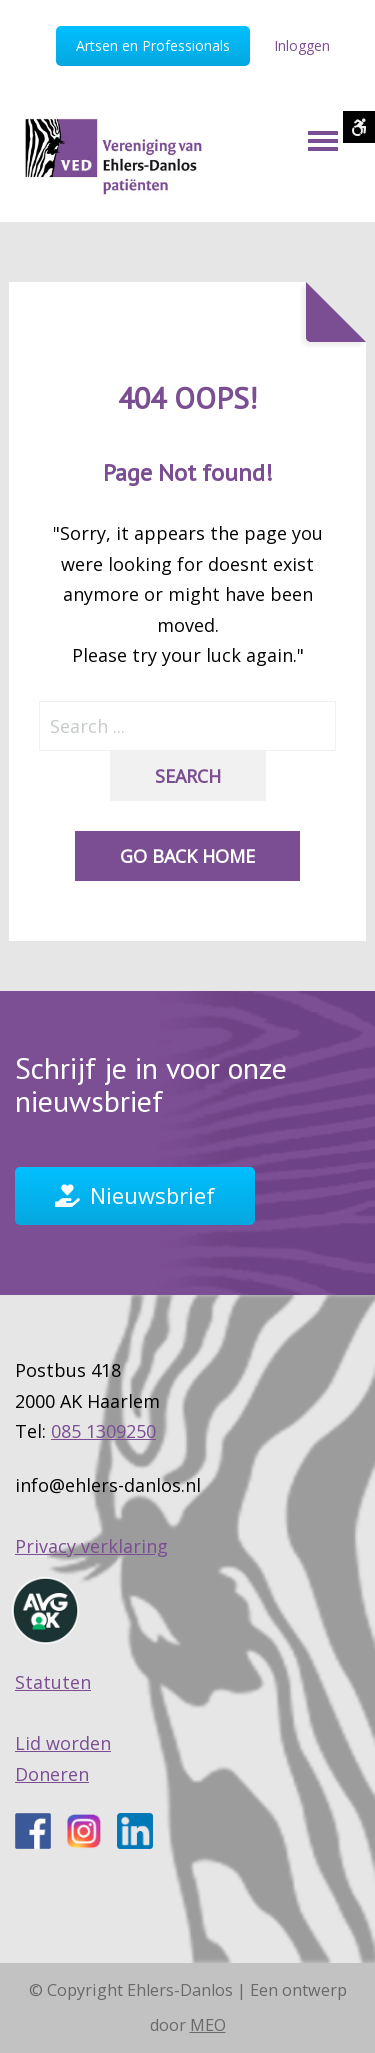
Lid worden (63, 1743)
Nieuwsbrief (152, 1195)
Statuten (53, 1682)
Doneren (52, 1774)
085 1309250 (103, 1431)
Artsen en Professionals (153, 45)
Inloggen (302, 45)
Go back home (187, 856)
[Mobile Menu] (323, 141)
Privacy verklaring (91, 1546)
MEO (208, 2025)
